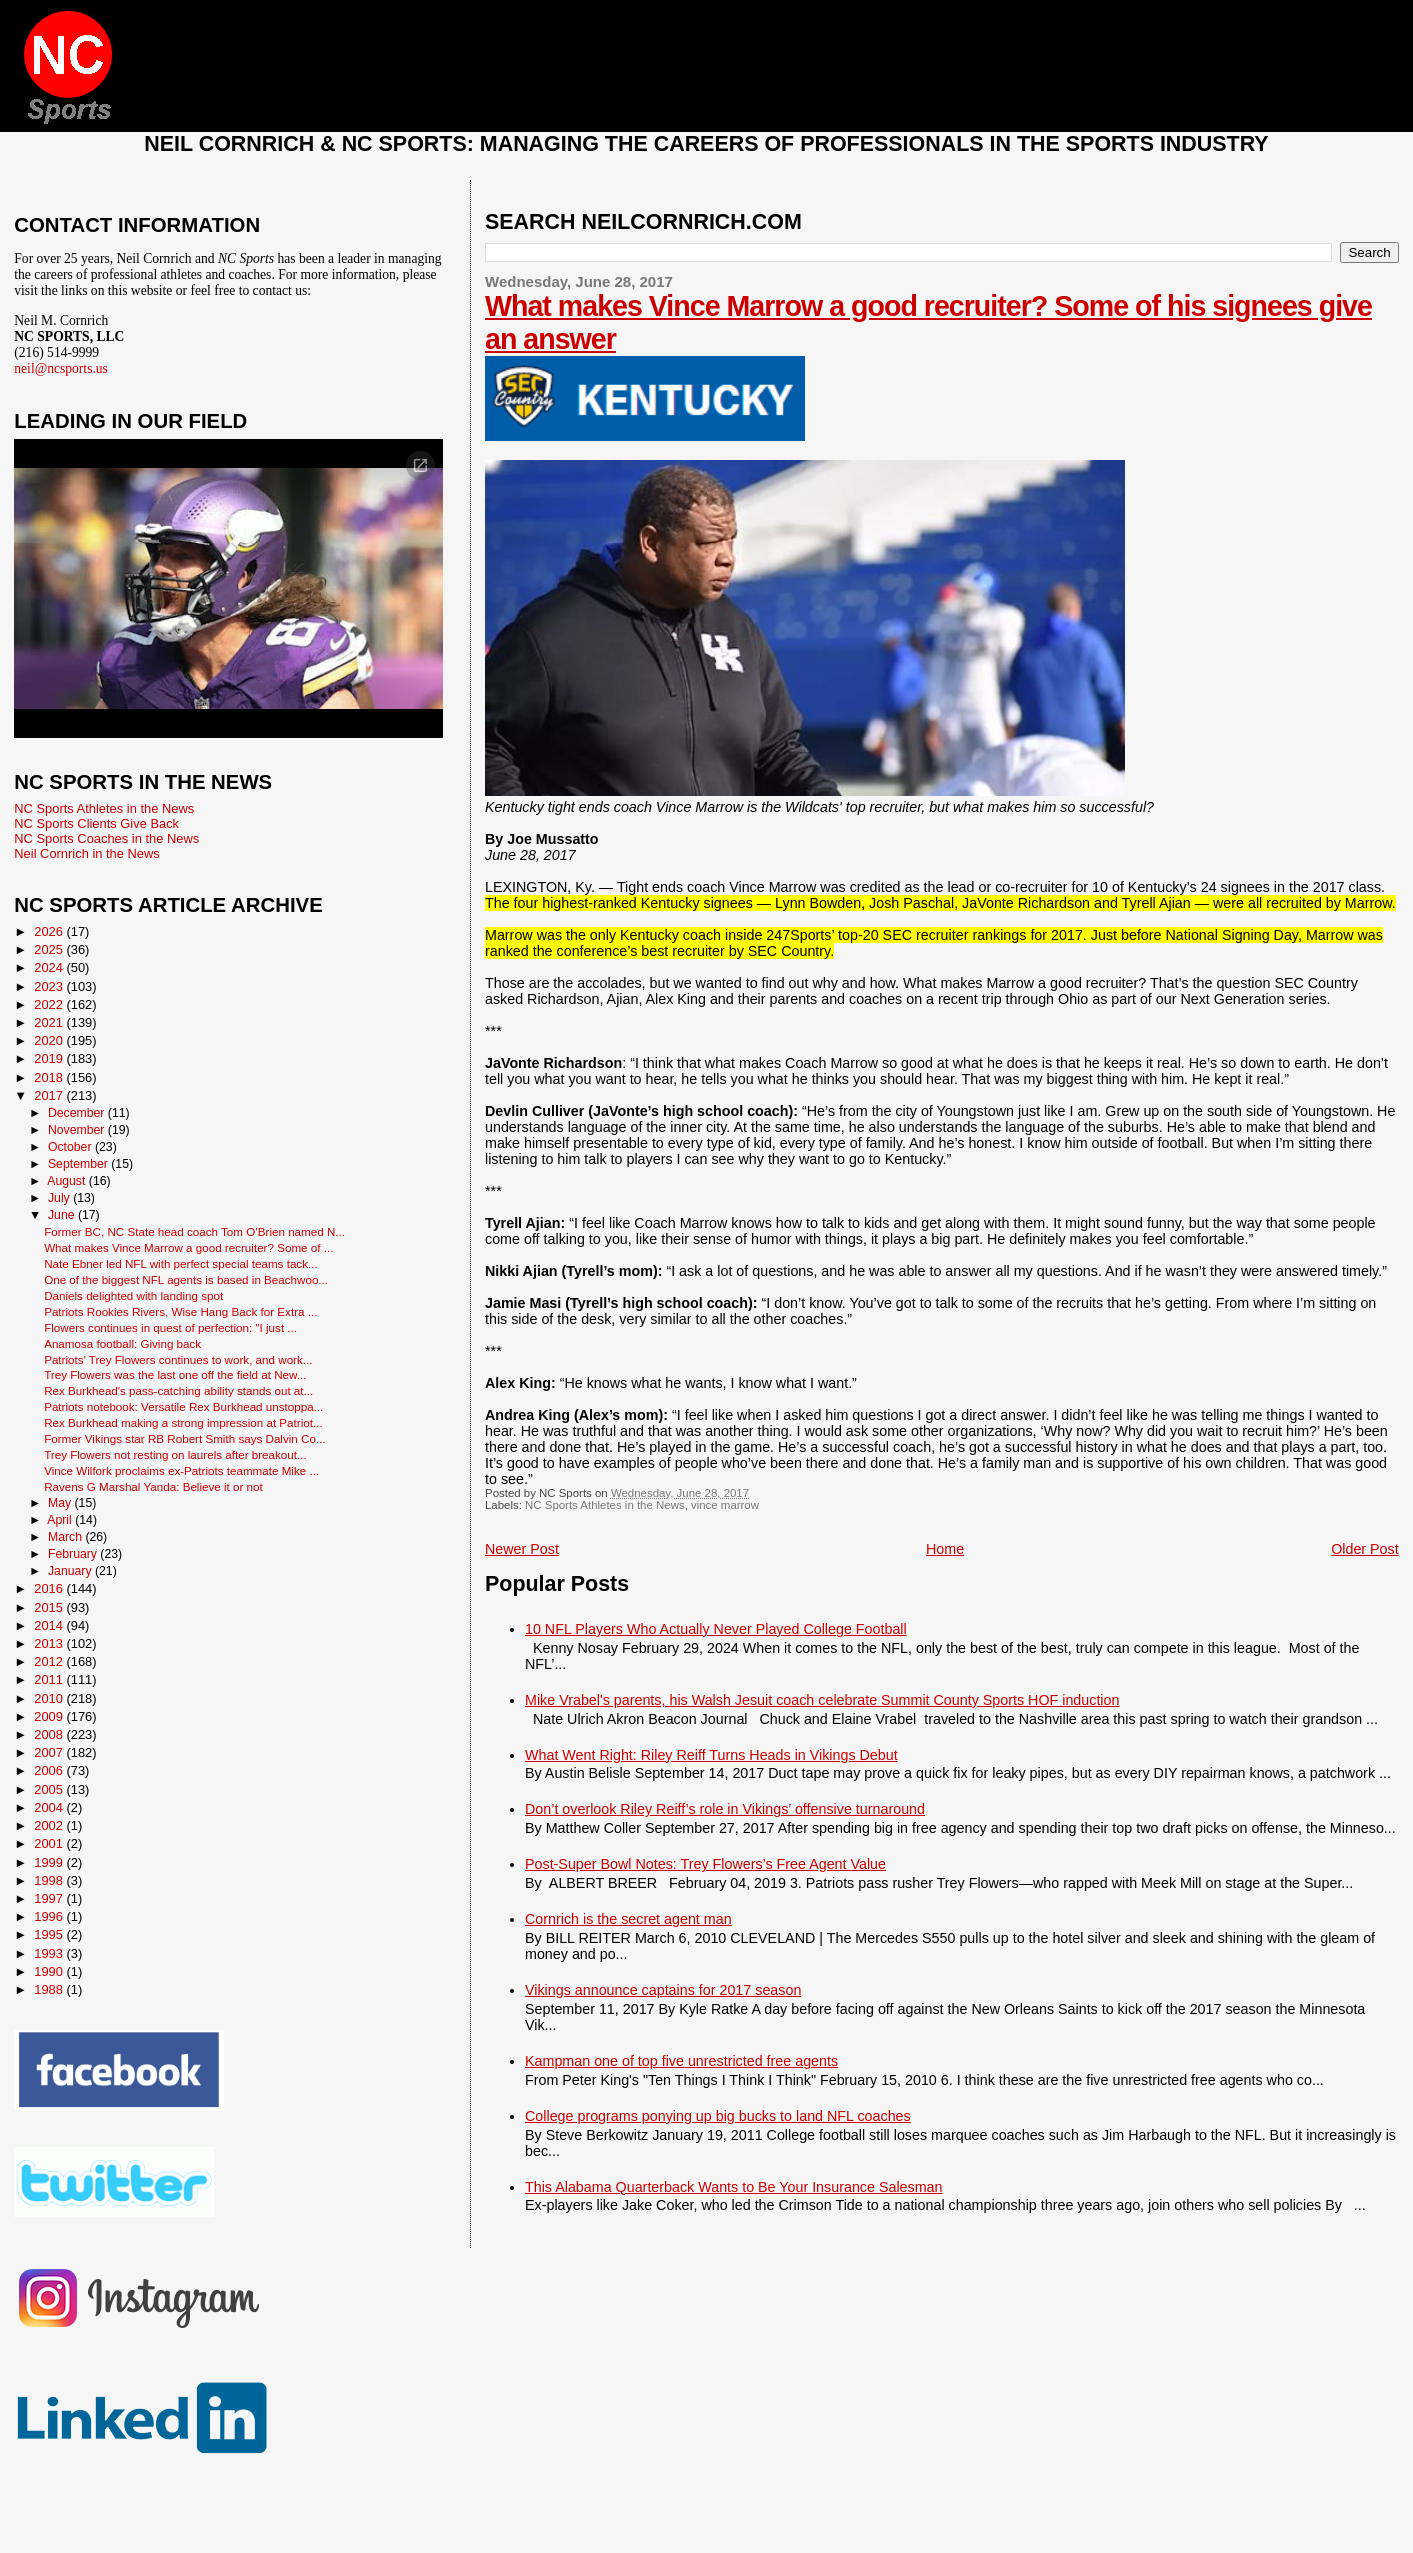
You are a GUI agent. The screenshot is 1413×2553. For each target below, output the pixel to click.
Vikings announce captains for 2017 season (663, 1990)
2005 (50, 1789)
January (71, 1571)
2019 (50, 1058)
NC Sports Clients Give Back (96, 823)
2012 (50, 1661)
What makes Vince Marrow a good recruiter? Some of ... (188, 1247)
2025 (50, 949)
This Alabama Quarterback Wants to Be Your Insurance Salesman (733, 2187)
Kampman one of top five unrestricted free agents (681, 2061)
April (61, 1520)
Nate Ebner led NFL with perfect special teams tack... (181, 1263)
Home (945, 1549)
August (68, 1181)
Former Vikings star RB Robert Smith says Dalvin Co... (184, 1438)
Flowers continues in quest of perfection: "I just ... (170, 1327)
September (79, 1164)
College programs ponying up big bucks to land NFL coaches (718, 2116)
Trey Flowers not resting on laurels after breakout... (175, 1454)
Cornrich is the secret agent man (628, 1919)
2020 (50, 1040)
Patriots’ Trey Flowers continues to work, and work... (178, 1359)
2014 (50, 1625)
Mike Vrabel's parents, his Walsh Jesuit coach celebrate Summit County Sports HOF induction (822, 1700)
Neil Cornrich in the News (86, 853)
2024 (50, 967)
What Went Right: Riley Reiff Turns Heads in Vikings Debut (711, 1755)
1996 (50, 1916)
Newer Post (522, 1549)
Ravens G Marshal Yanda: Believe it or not (153, 1486)
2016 (50, 1588)
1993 (50, 1953)
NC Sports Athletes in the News (605, 1505)
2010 (50, 1698)
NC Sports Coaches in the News (106, 838)
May (61, 1503)
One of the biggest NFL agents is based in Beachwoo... (186, 1279)
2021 (50, 1022)
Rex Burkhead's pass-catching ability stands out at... (178, 1390)
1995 (50, 1934)
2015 (50, 1607)
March (66, 1537)
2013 (50, 1643)
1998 (50, 1880)
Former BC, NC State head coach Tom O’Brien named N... (194, 1231)
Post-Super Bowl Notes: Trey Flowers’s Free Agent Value (705, 1864)
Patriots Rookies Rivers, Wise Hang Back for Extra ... (180, 1311)
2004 (50, 1807)
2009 (50, 1716)
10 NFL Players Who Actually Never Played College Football (716, 1629)
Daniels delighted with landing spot (133, 1295)
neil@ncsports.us (61, 368)
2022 (50, 1004)
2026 (50, 931)
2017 (50, 1095)
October (71, 1147)
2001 (50, 1843)
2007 (50, 1752)
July (60, 1198)
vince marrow (725, 1505)
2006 (50, 1770)
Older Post (1365, 1549)
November (78, 1130)
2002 (50, 1825)
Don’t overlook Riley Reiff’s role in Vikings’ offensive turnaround (725, 1809)
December (78, 1113)
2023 (50, 986)
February (74, 1554)
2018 (50, 1077)
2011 (50, 1679)
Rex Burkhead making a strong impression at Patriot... (183, 1422)
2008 (50, 1734)
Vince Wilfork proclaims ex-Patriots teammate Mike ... (181, 1470)
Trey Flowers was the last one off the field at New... (175, 1374)
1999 (50, 1862)
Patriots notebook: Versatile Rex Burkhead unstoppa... (183, 1406)
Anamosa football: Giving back (122, 1343)
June (63, 1215)
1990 (50, 1971)
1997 (50, 1898)
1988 (50, 1989)
